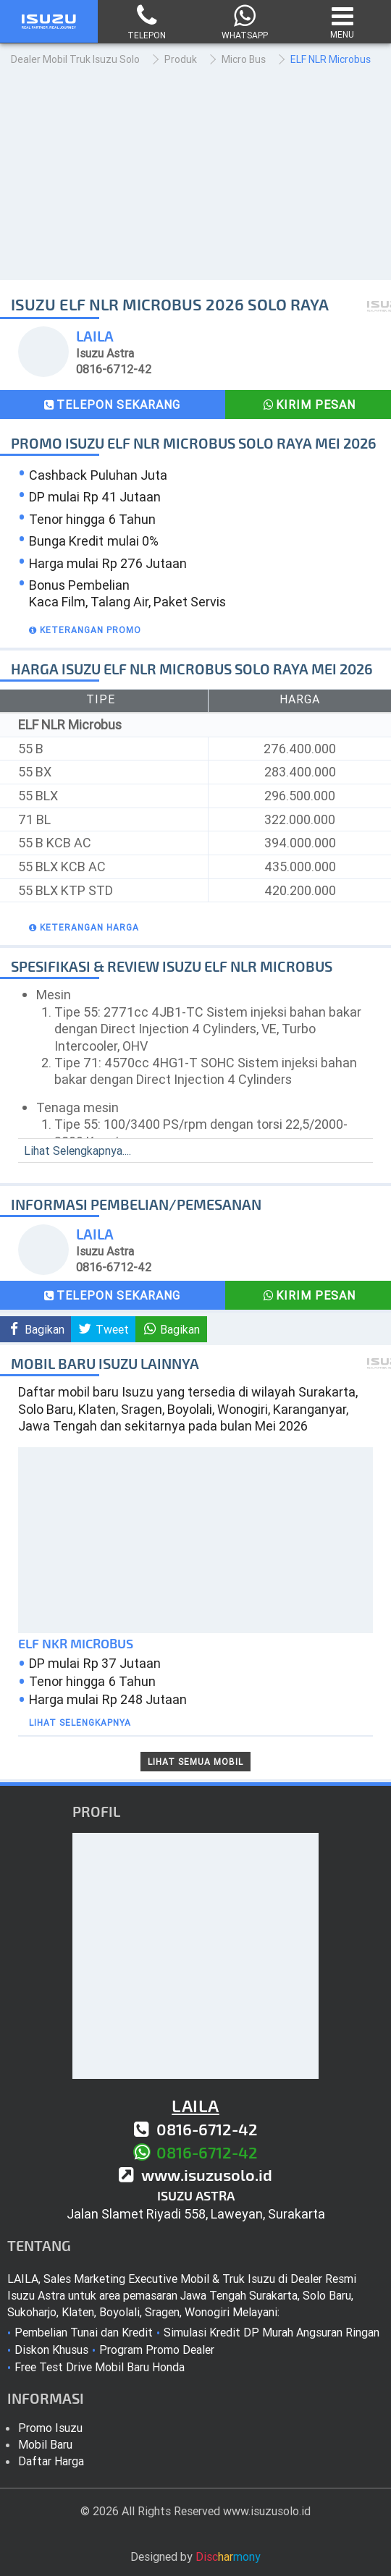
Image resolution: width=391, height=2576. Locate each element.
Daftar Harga (51, 2461)
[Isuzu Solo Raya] (49, 29)
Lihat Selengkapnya (80, 1722)
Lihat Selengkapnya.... (77, 1150)
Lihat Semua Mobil (195, 1761)
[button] (83, 630)
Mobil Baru (45, 2444)
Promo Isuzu (50, 2427)
